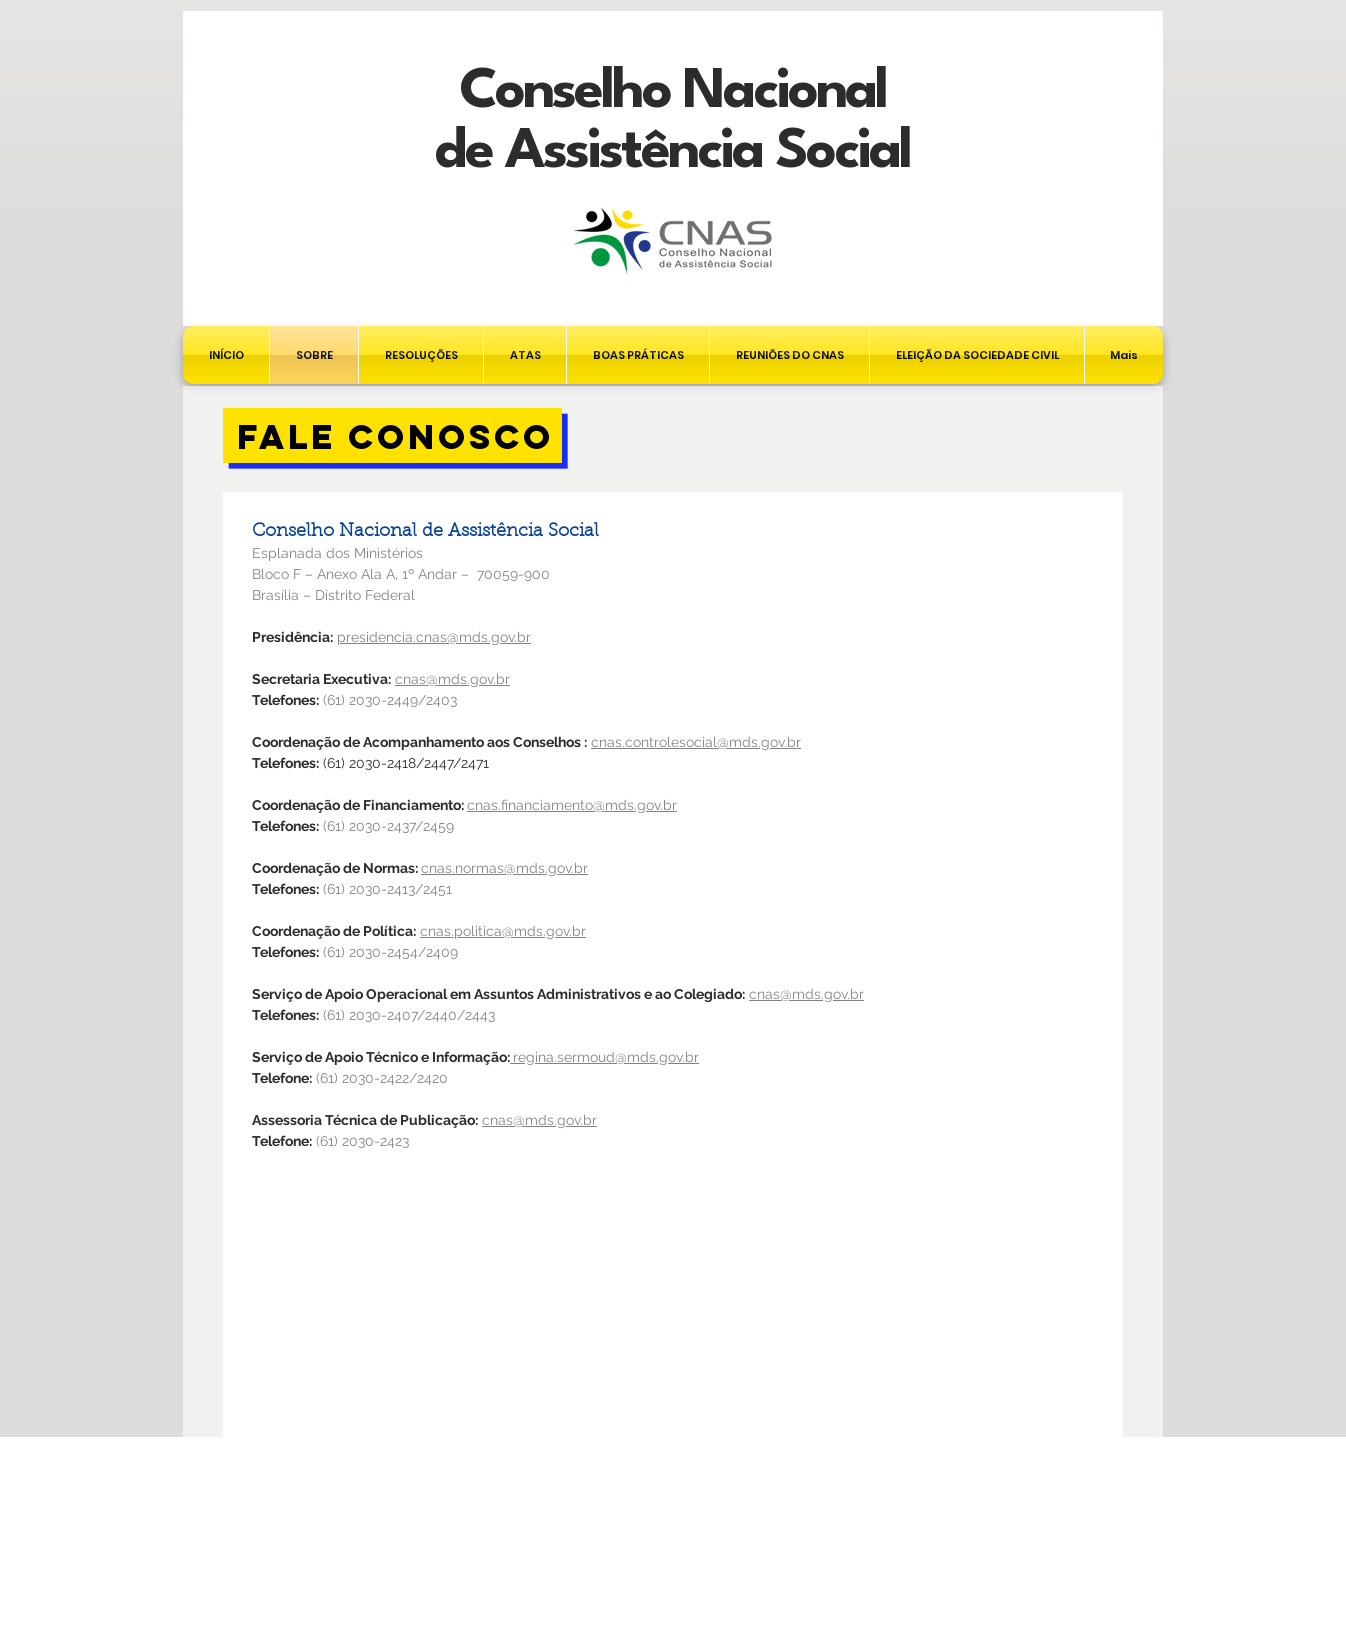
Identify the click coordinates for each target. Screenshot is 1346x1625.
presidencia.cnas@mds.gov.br (434, 637)
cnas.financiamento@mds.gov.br (572, 805)
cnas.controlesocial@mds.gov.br (696, 742)
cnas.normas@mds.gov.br (504, 868)
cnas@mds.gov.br (806, 994)
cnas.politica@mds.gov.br (503, 931)
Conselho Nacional (672, 92)
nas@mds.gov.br (456, 679)
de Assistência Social (672, 152)
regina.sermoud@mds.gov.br (606, 1057)
